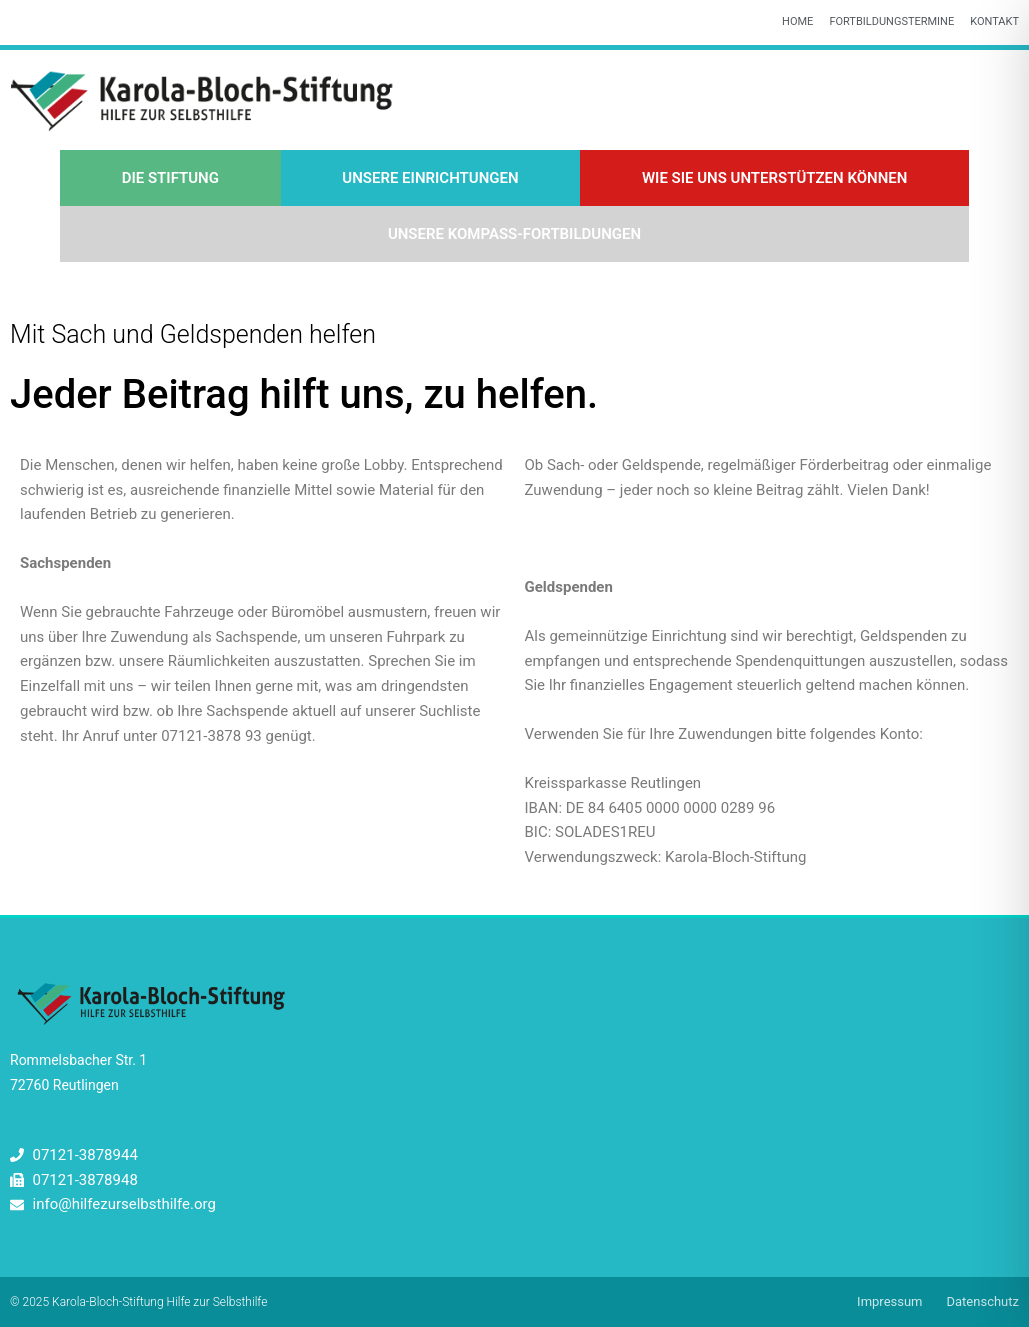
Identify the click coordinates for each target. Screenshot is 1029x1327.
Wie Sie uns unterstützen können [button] (774, 178)
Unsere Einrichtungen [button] (430, 178)
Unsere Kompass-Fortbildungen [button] (514, 234)
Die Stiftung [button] (170, 178)
